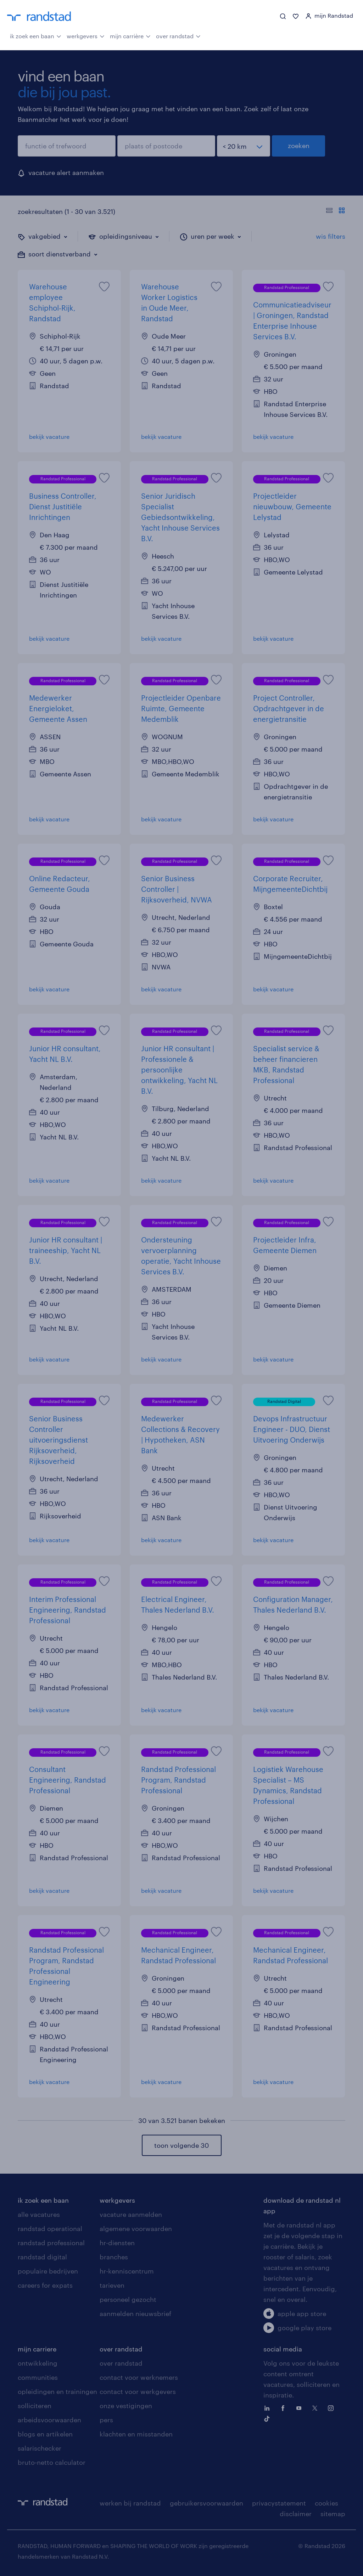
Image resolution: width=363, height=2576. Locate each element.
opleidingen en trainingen (57, 2391)
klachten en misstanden (136, 2434)
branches (114, 2257)
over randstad (178, 35)
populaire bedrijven (48, 2271)
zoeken (298, 145)
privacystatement (279, 2503)
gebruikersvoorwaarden (206, 2503)
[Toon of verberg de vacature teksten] (335, 211)
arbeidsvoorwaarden (49, 2420)
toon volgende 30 (181, 2145)
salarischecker (39, 2448)
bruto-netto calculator (51, 2462)
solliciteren (34, 2406)
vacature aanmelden (131, 2214)
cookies (326, 2503)
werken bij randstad (130, 2503)
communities (38, 2377)
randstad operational (50, 2228)
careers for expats (45, 2285)
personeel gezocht (128, 2299)
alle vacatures (39, 2214)
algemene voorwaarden (136, 2228)
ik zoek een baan (35, 35)
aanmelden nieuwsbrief (135, 2313)
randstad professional (51, 2243)
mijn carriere (37, 2349)
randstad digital (42, 2257)
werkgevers (86, 35)
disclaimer (296, 2514)
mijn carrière (130, 35)
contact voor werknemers (139, 2377)
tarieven (112, 2285)
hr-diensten (117, 2243)
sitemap (332, 2514)
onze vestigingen (126, 2406)
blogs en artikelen (45, 2434)
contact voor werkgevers (138, 2391)
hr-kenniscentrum (127, 2271)
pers (106, 2420)
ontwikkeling (37, 2363)
